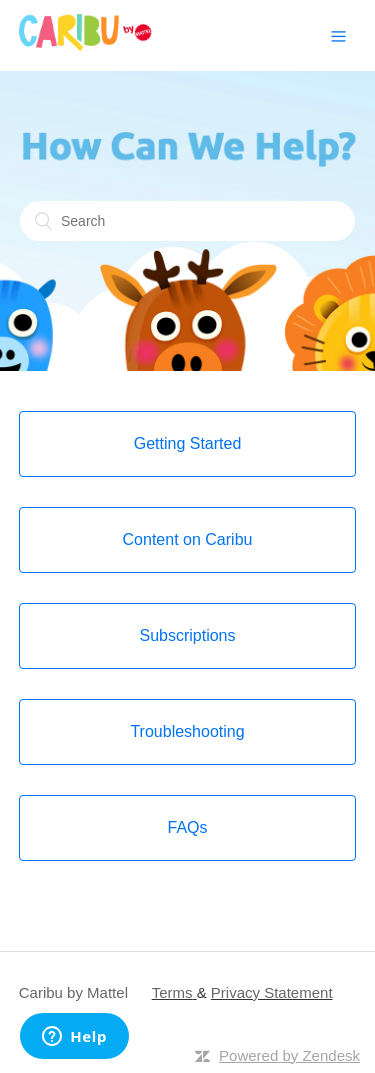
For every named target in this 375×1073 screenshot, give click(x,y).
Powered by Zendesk (289, 1055)
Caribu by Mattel (73, 992)
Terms (172, 992)
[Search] (187, 221)
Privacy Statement (272, 992)
